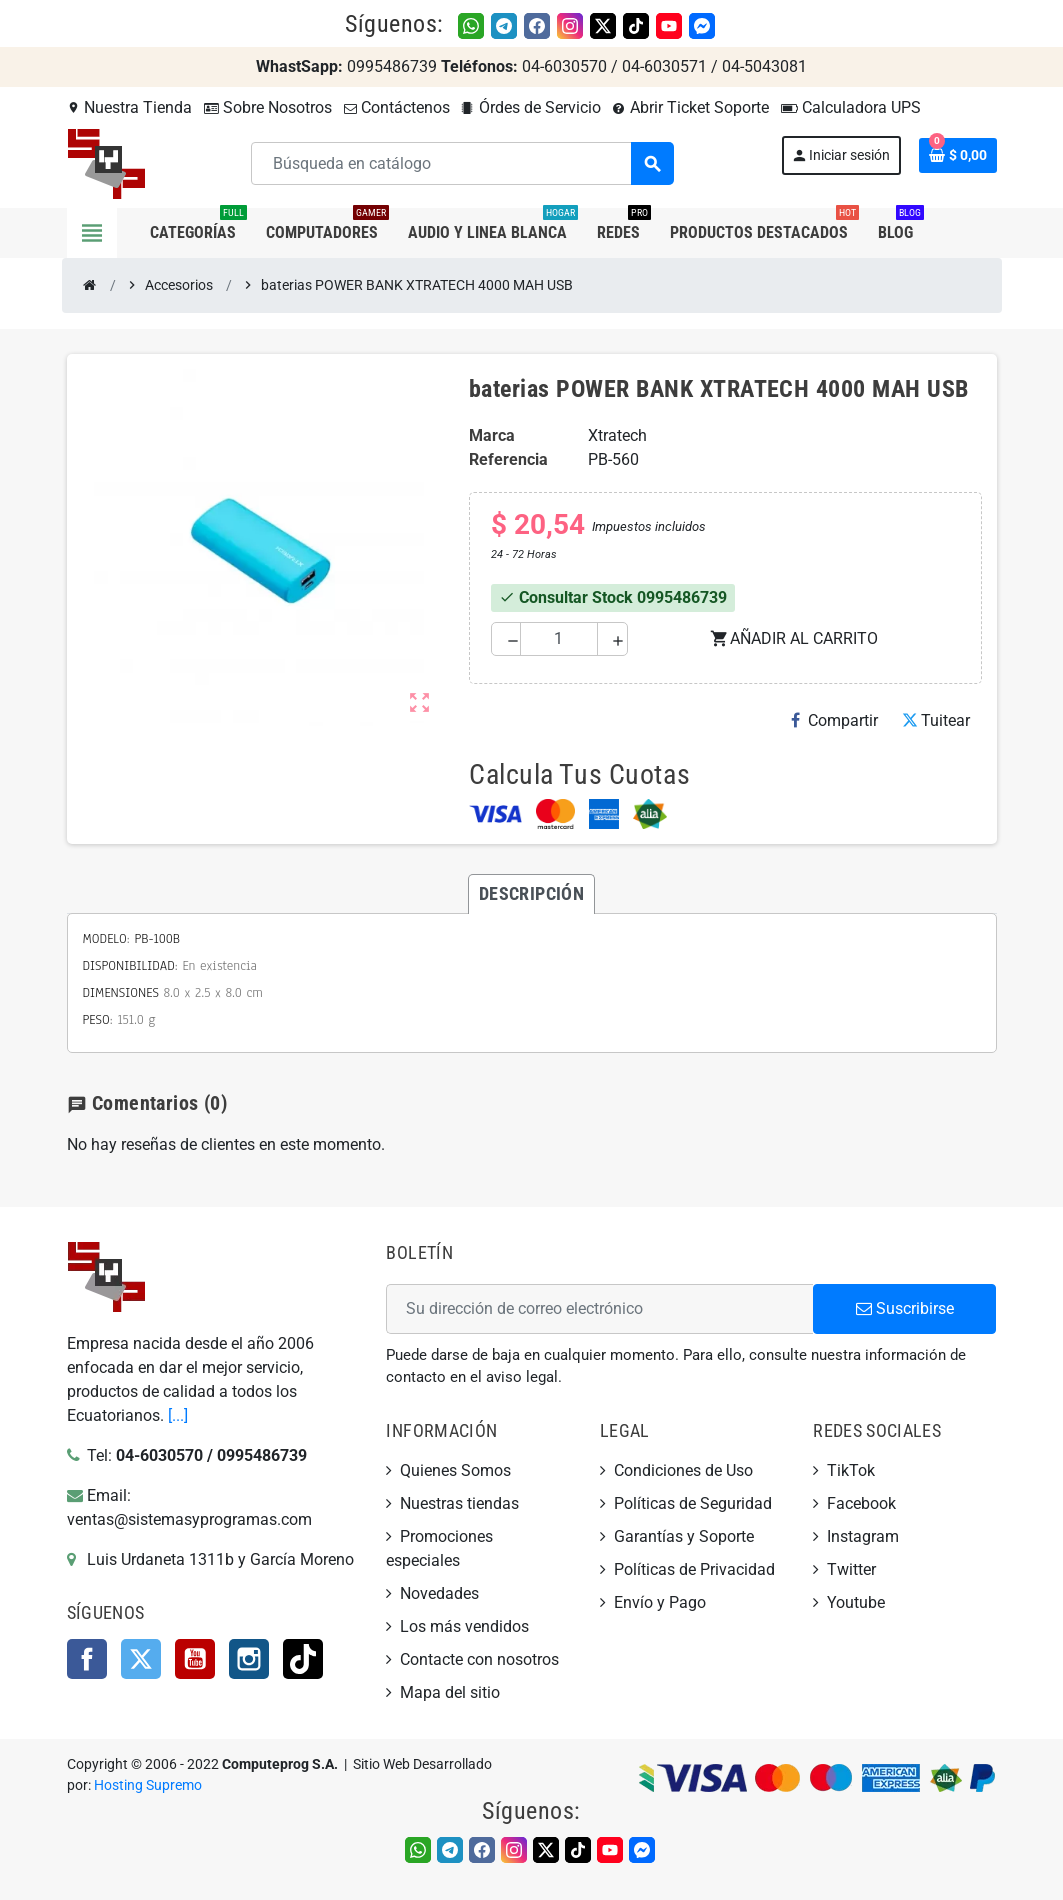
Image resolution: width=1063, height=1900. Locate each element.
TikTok (303, 1659)
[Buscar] (462, 163)
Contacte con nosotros (479, 1659)
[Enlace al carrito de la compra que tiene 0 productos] (958, 155)
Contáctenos (397, 107)
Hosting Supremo (148, 1785)
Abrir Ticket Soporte (691, 107)
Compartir (834, 720)
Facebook (87, 1659)
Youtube (856, 1602)
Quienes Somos (455, 1470)
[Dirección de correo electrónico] (599, 1309)
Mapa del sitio (450, 1692)
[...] (178, 1415)
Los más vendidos (464, 1626)
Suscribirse (905, 1308)
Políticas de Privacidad (694, 1569)
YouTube (195, 1659)
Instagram (249, 1659)
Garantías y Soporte (684, 1536)
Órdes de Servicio (531, 107)
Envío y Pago (660, 1602)
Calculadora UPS (851, 107)
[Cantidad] (559, 639)
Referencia (508, 459)
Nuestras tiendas (459, 1503)
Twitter (141, 1659)
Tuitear (936, 720)
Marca (492, 435)
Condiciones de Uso (683, 1470)
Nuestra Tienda (129, 107)
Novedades (439, 1593)
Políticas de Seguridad (693, 1503)
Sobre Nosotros (268, 107)
